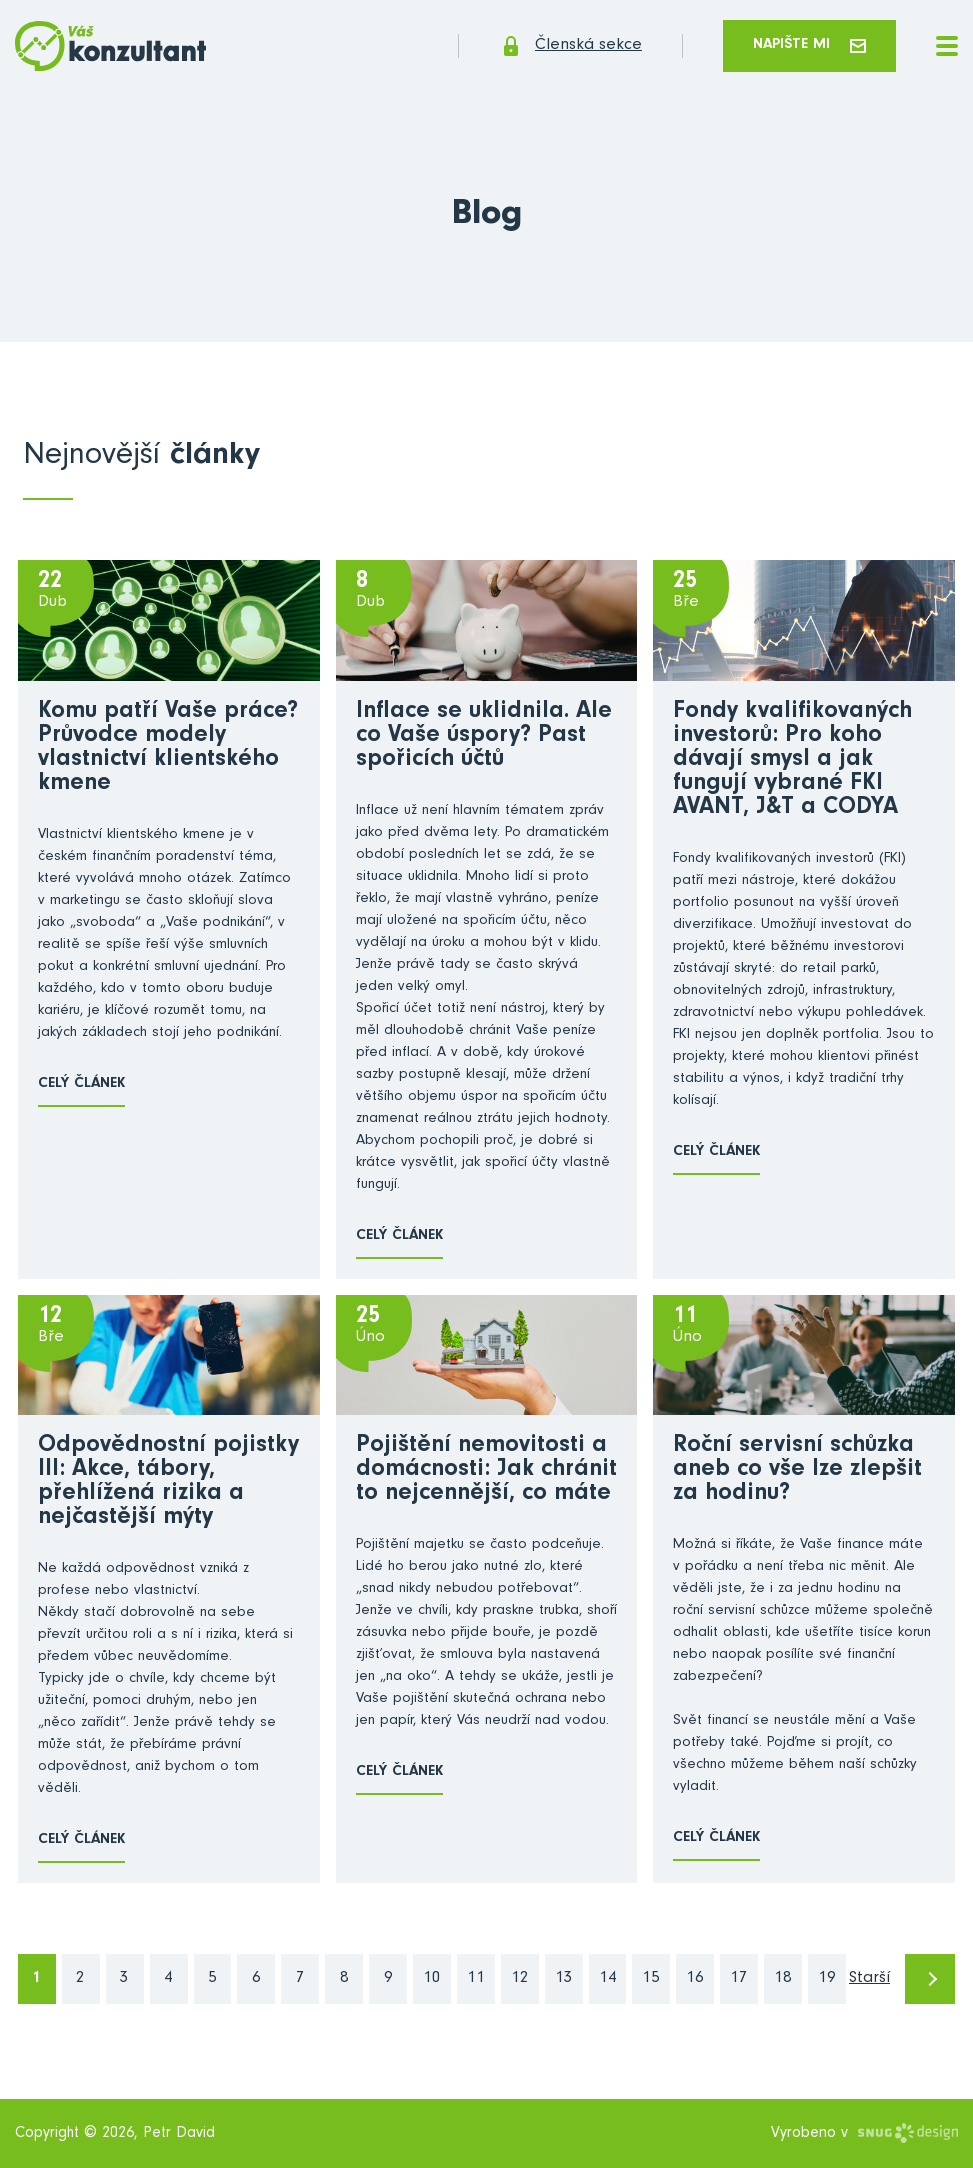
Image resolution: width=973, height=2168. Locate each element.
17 (739, 1979)
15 (651, 1979)
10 (432, 1979)
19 (827, 1979)
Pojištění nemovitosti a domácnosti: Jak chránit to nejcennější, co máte (486, 1471)
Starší (869, 1979)
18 (783, 1979)
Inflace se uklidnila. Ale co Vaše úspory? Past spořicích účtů (484, 737)
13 (564, 1979)
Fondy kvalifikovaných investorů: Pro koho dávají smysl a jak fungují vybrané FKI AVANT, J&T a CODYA (792, 761)
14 (608, 1979)
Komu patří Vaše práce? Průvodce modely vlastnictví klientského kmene (168, 749)
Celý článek (81, 1084)
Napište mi (809, 45)
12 (520, 1979)
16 (695, 1979)
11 (476, 1979)
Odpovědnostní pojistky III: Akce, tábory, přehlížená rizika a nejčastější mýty (168, 1483)
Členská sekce (570, 46)
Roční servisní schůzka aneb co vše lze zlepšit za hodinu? (797, 1471)
